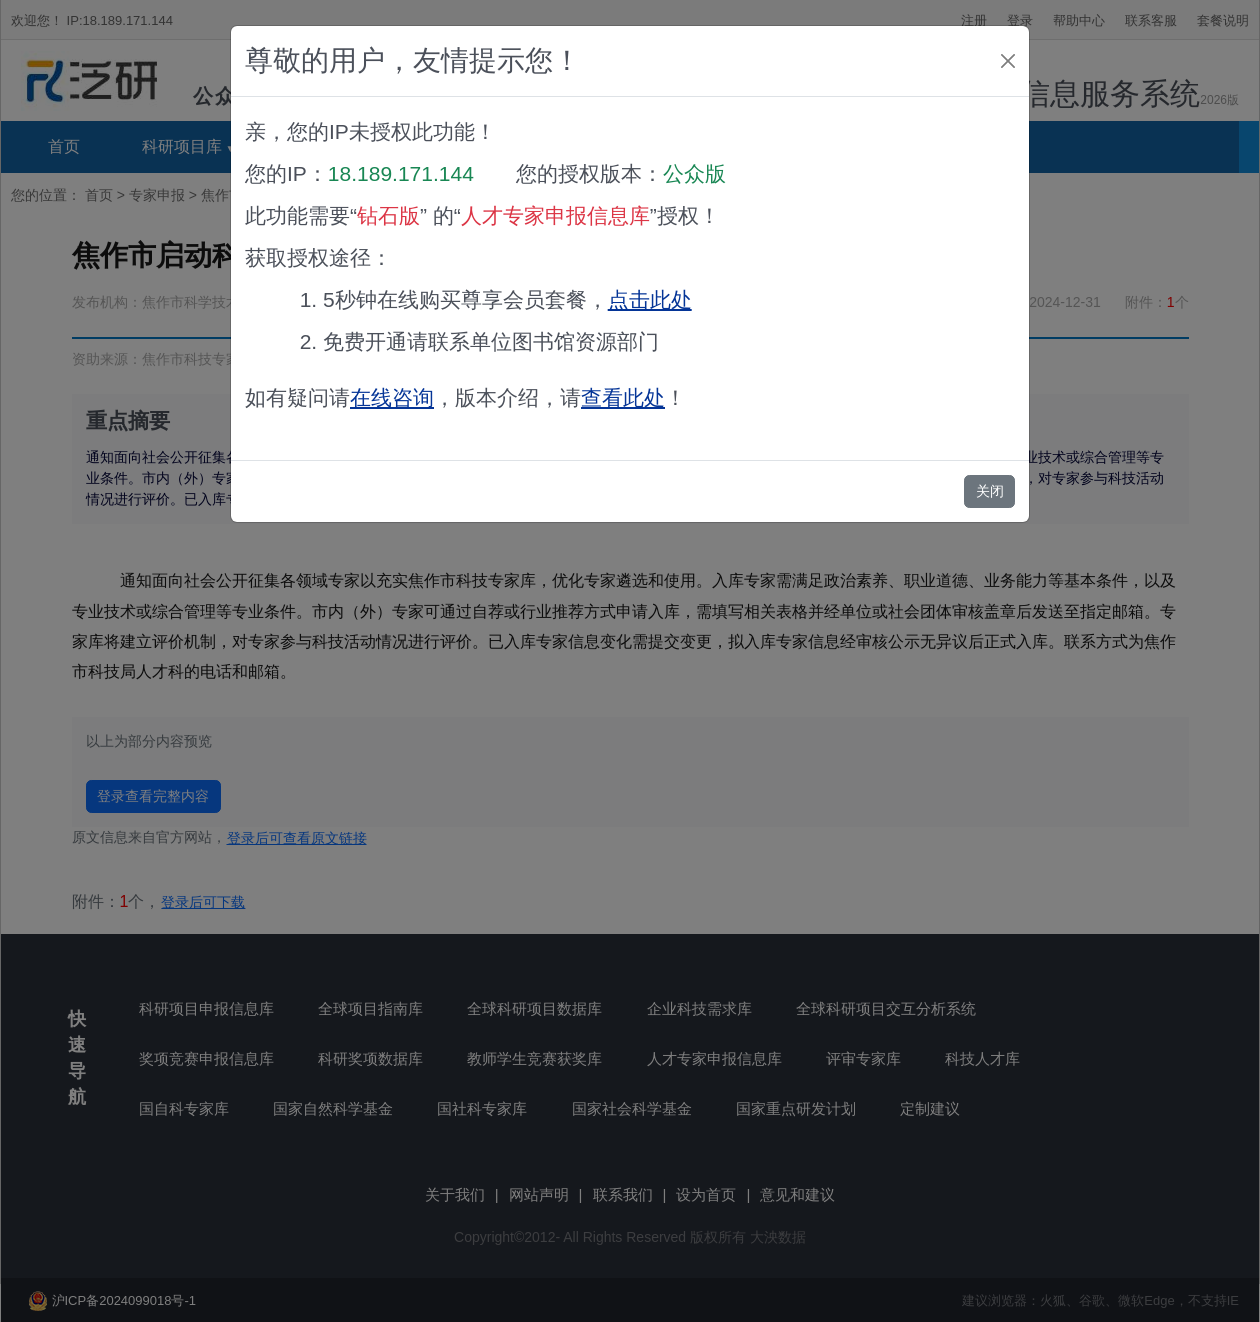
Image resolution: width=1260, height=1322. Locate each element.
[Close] (1008, 61)
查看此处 (623, 397)
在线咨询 (392, 397)
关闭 (990, 491)
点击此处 (650, 299)
